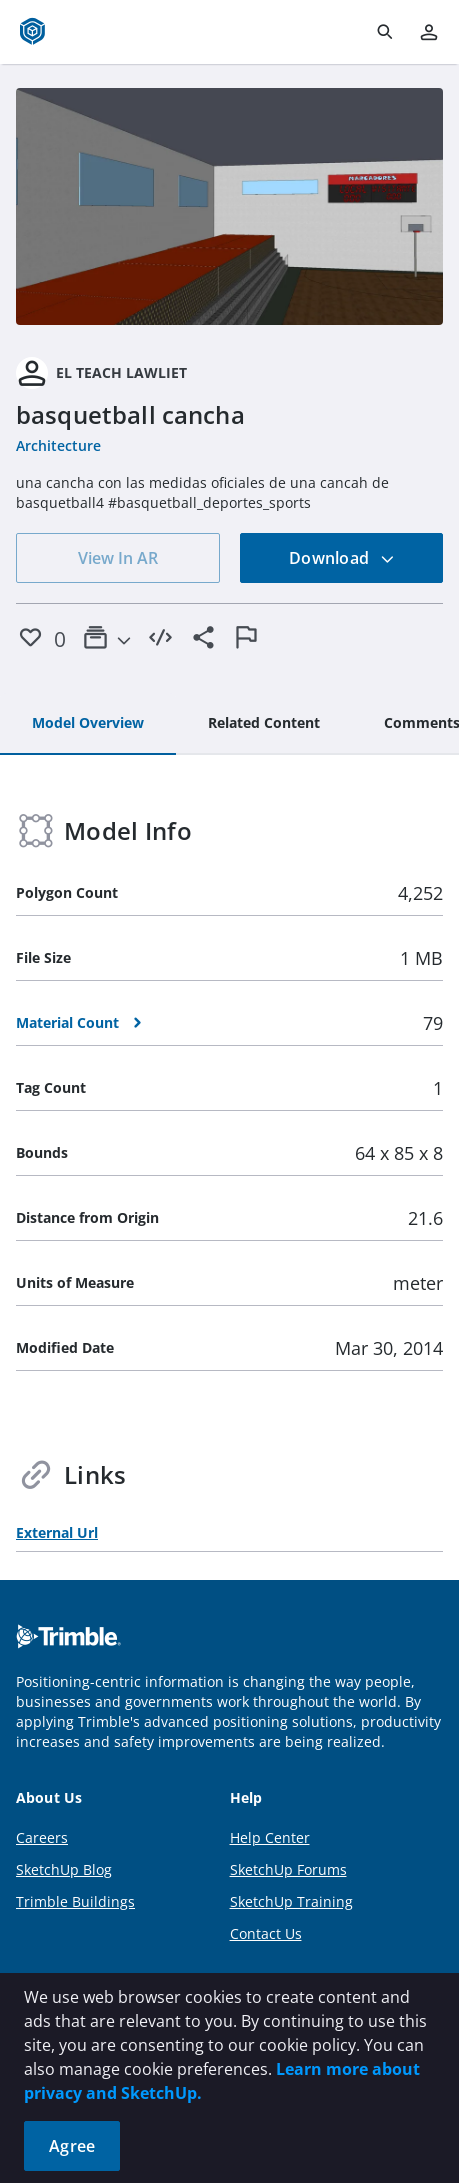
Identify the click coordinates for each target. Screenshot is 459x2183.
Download (342, 558)
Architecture (58, 445)
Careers (42, 1837)
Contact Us (266, 1933)
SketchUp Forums (288, 1869)
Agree (72, 2146)
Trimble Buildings (75, 1901)
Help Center (270, 1837)
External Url (57, 1532)
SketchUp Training (291, 1901)
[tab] (88, 724)
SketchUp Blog (64, 1869)
